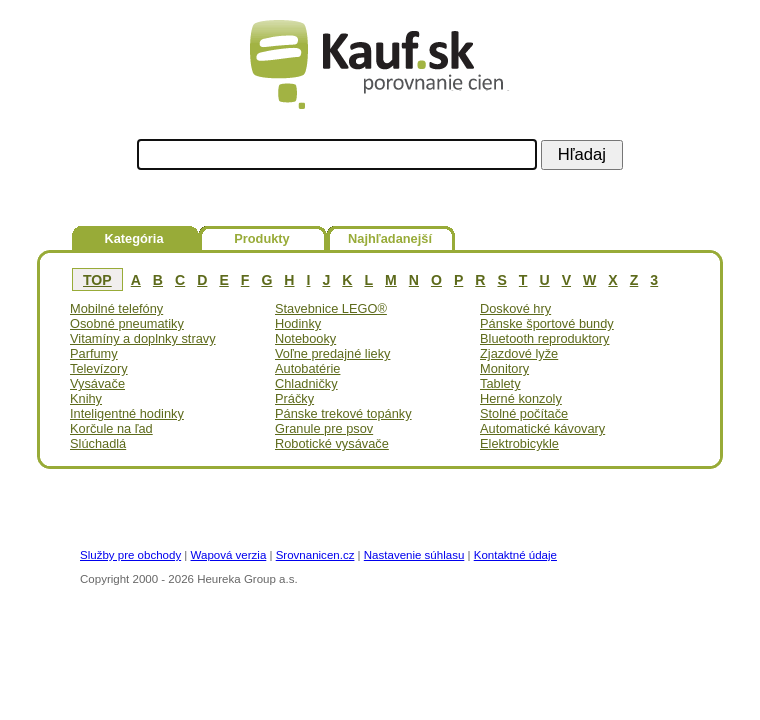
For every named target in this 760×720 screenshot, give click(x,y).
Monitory (504, 368)
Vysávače (97, 383)
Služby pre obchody (130, 555)
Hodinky (298, 323)
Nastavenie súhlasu (414, 555)
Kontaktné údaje (515, 555)
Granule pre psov (324, 428)
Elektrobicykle (519, 443)
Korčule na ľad (111, 428)
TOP (97, 280)
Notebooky (305, 338)
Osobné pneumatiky (127, 323)
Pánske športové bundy (547, 323)
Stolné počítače (524, 413)
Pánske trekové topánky (343, 413)
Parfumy (94, 353)
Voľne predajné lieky (332, 353)
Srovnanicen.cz (315, 555)
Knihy (86, 398)
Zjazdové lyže (519, 353)
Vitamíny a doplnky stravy (143, 338)
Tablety (500, 383)
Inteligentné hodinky (127, 413)
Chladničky (306, 383)
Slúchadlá (98, 443)
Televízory (99, 368)
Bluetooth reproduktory (544, 338)
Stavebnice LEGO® (331, 308)
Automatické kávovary (542, 428)
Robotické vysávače (332, 443)
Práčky (294, 398)
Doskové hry (515, 308)
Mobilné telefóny (116, 308)
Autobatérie (307, 368)
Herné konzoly (521, 398)
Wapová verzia (229, 555)
